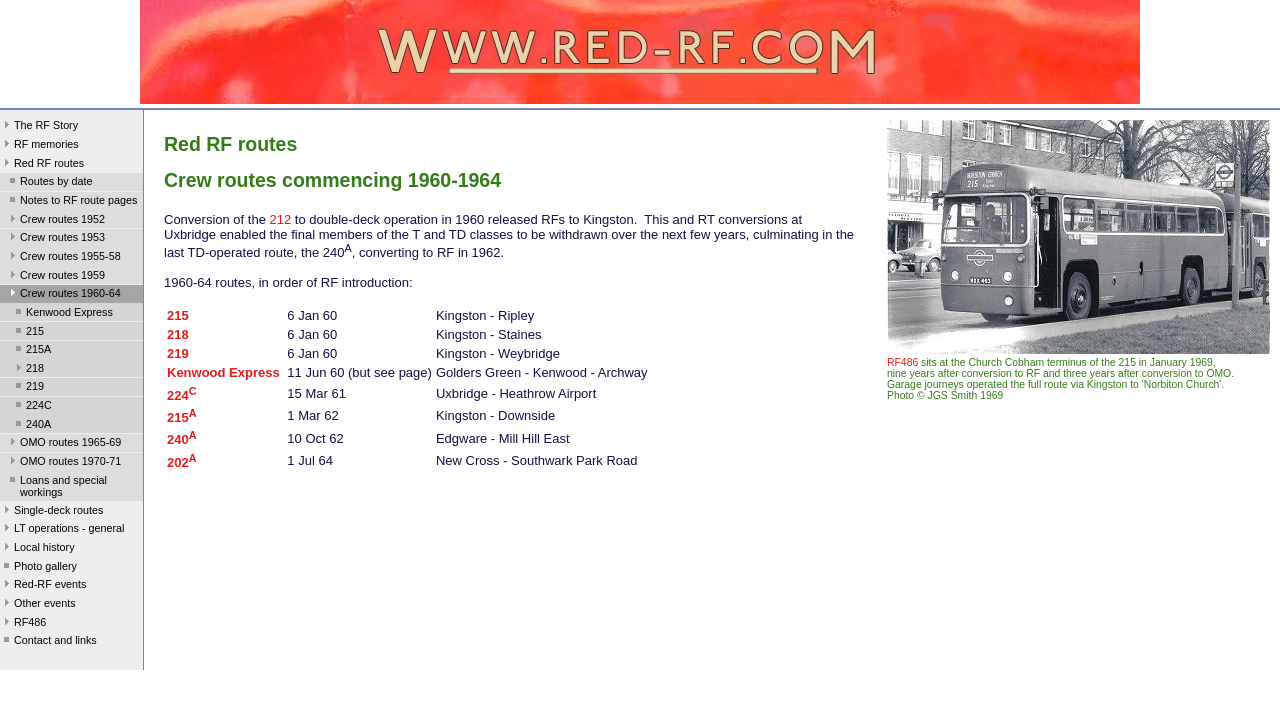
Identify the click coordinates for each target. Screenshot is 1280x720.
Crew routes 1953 (55, 239)
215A (31, 351)
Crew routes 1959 (55, 277)
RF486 (23, 624)
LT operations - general (62, 530)
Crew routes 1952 (55, 221)
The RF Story (39, 127)
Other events (38, 605)
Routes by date (49, 183)
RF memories (39, 146)
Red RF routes (42, 165)
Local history (37, 549)
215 (28, 333)
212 (281, 219)
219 (28, 388)
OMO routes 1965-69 (63, 444)
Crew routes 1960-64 (63, 295)
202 (182, 462)
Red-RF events (43, 586)
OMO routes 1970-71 (63, 463)
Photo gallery (38, 568)
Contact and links (48, 642)
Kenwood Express (62, 314)
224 (182, 395)
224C (32, 407)
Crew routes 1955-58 (63, 258)
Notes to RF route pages (71, 202)
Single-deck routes (51, 512)
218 (28, 370)
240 (182, 439)
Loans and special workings (56, 486)
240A (31, 426)
